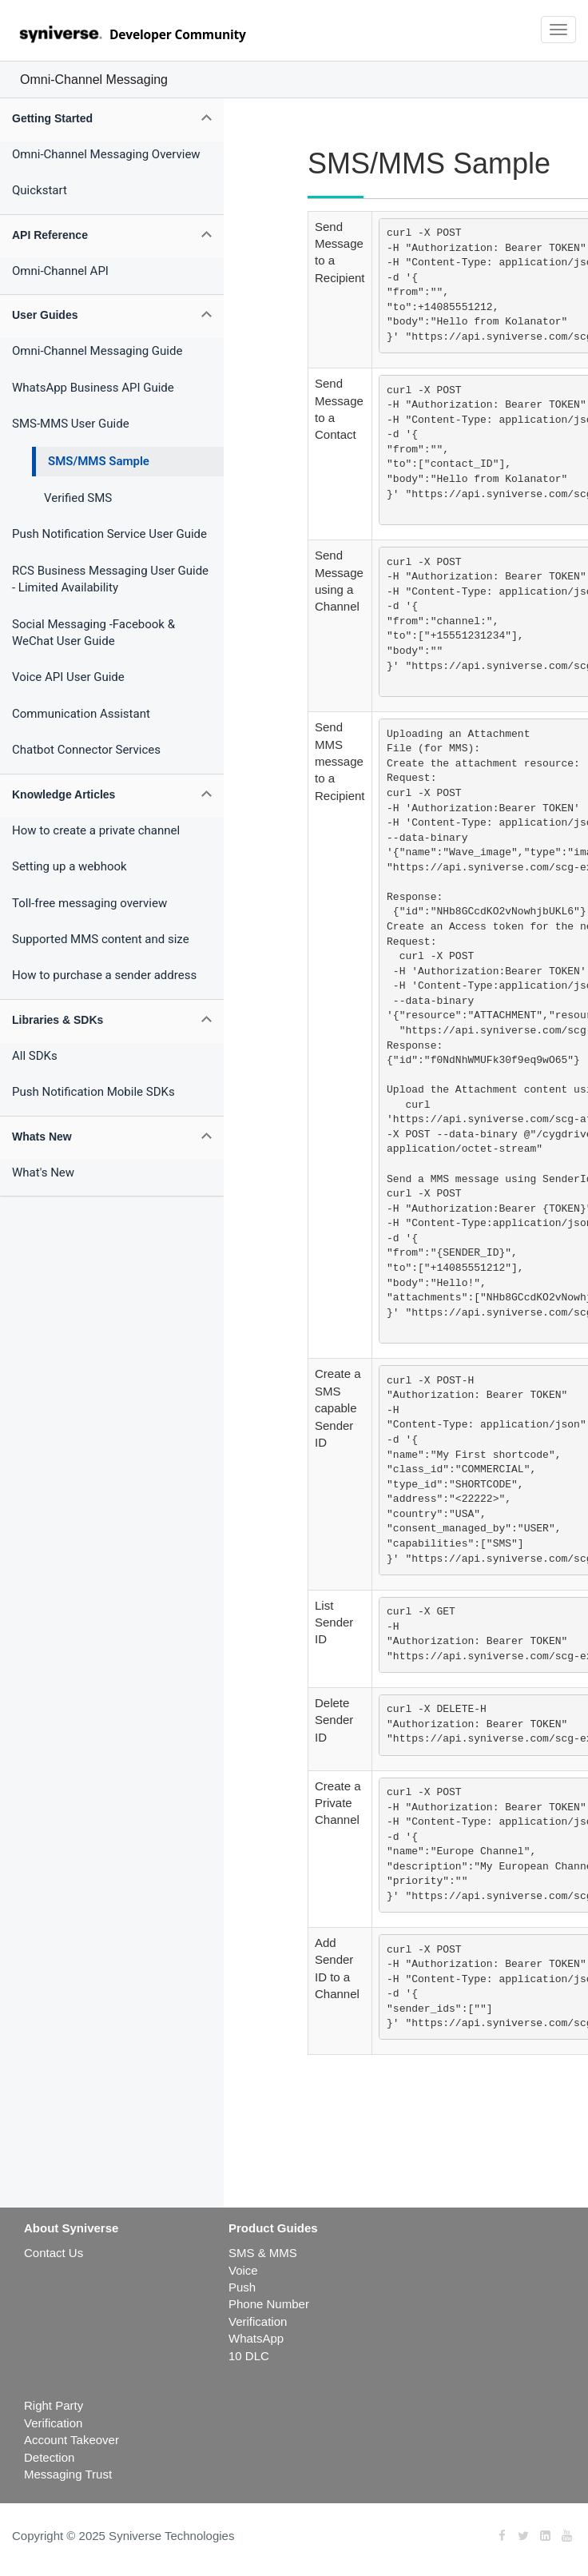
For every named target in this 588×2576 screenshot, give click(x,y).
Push (242, 2287)
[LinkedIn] (545, 2535)
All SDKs (35, 1056)
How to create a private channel (96, 830)
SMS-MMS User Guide (70, 423)
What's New (43, 1172)
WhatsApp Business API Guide (93, 387)
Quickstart (39, 190)
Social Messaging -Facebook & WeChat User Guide (93, 632)
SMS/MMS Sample (98, 461)
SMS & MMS (262, 2252)
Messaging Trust (68, 2474)
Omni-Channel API (60, 271)
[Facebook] (502, 2535)
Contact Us (53, 2252)
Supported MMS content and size (100, 939)
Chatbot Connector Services (86, 750)
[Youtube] (567, 2535)
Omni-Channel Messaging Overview (106, 154)
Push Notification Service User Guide (109, 534)
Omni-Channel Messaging (94, 79)
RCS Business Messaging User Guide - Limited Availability (110, 579)
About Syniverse (71, 2228)
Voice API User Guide (68, 677)
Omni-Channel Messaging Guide (97, 351)
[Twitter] (523, 2535)
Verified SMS (78, 498)
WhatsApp (256, 2338)
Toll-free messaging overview (89, 903)
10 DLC (248, 2356)
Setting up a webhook (69, 866)
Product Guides (273, 2228)
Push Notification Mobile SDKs (93, 1092)
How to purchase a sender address (104, 975)
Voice (243, 2270)
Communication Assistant (81, 714)
